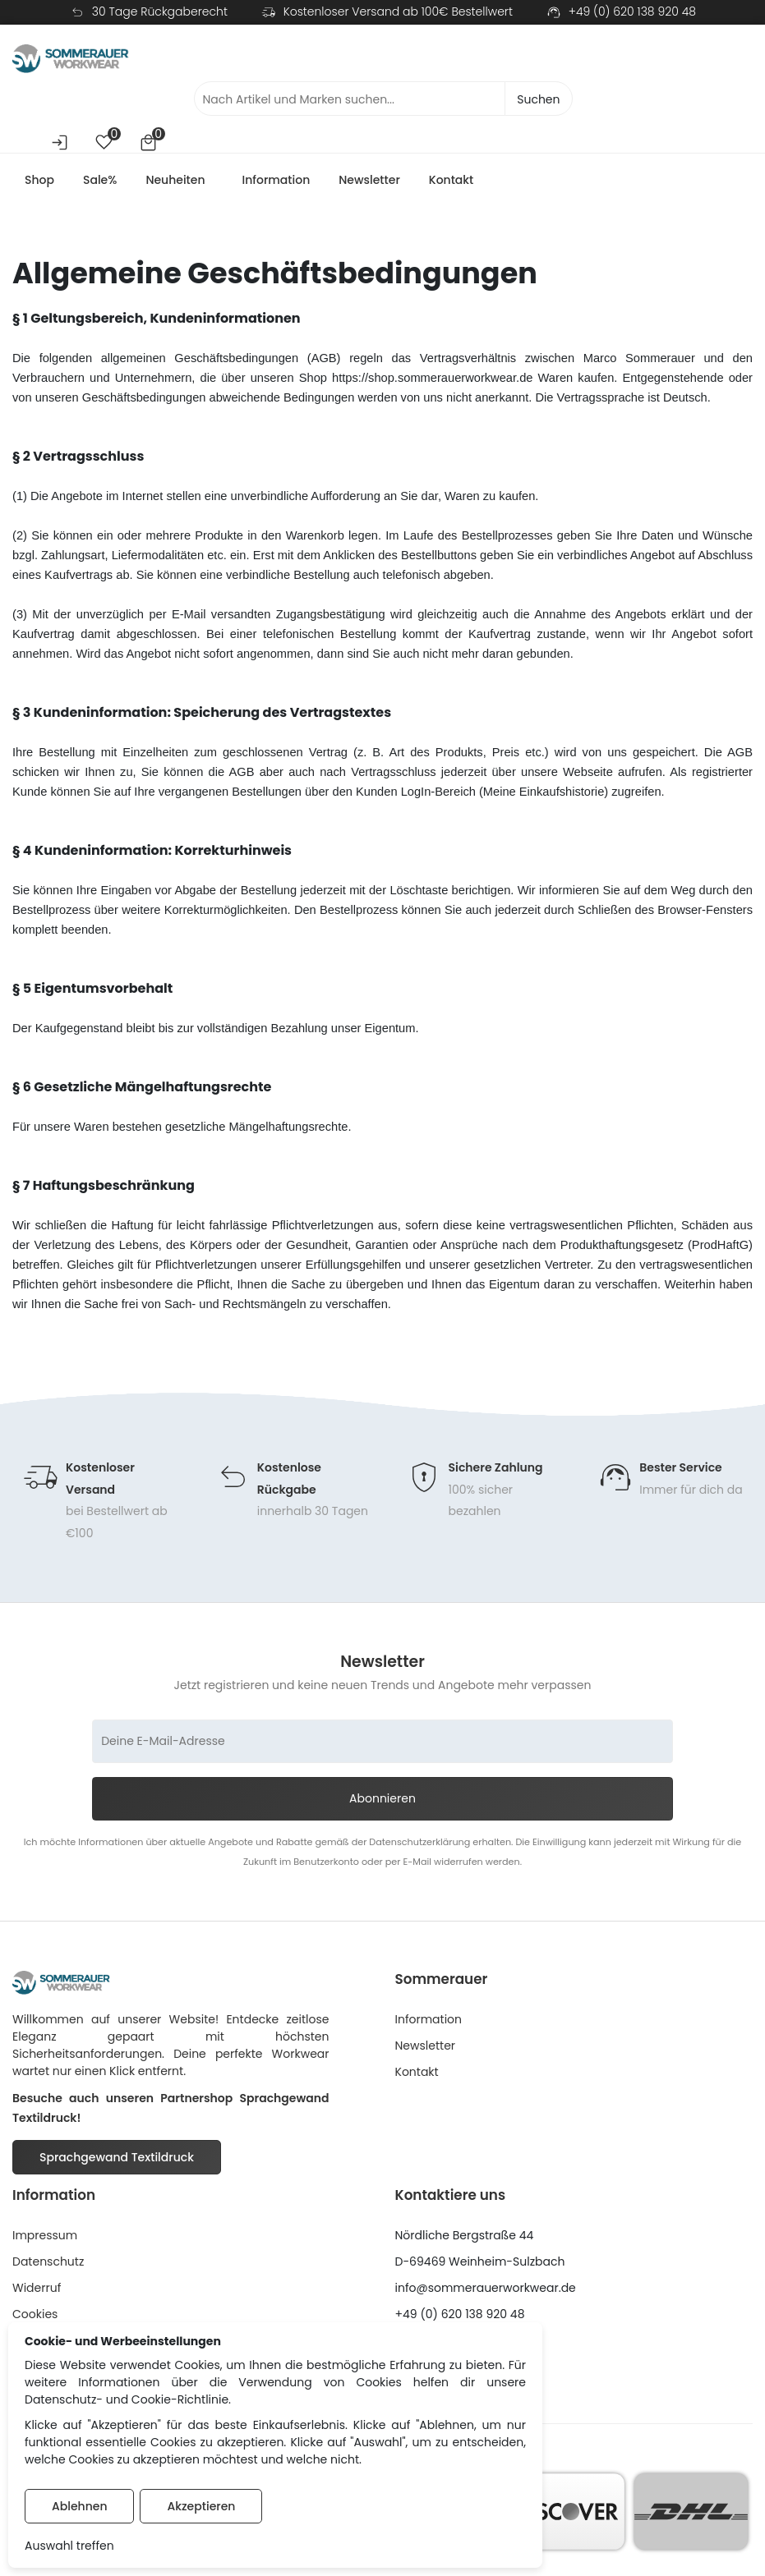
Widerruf (36, 2293)
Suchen (538, 102)
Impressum (44, 2241)
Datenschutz (48, 2267)
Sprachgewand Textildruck (116, 2163)
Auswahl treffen (69, 2545)
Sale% (100, 183)
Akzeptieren (201, 2506)
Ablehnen (79, 2506)
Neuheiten (175, 183)
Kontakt (451, 183)
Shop (39, 183)
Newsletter (369, 183)
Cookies (35, 2320)
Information (276, 183)
